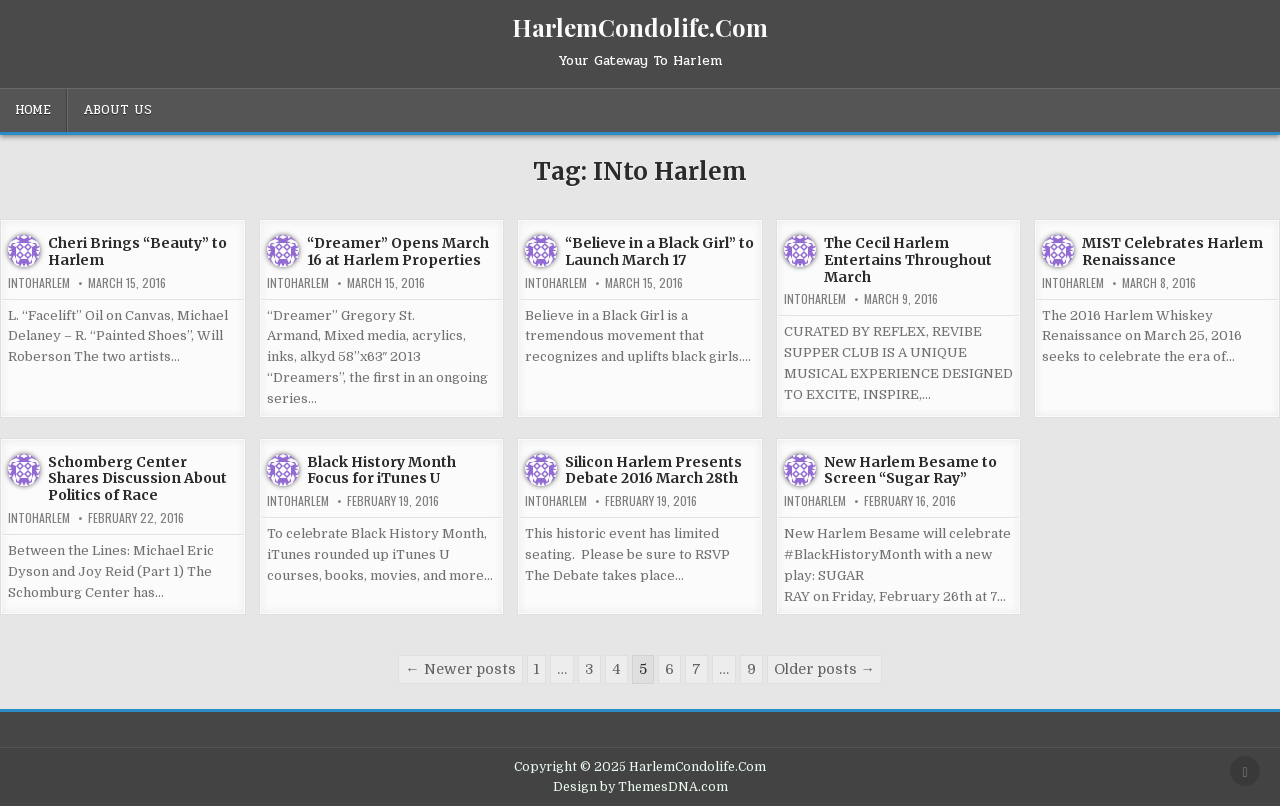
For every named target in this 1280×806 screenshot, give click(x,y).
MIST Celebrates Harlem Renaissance (1172, 251)
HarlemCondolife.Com (640, 27)
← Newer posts (460, 669)
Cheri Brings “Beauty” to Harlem (137, 251)
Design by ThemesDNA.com (640, 787)
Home (33, 110)
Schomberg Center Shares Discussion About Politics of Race (137, 479)
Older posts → (824, 669)
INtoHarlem (39, 283)
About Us (117, 110)
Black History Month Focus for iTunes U (381, 470)
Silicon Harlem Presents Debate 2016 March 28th (653, 470)
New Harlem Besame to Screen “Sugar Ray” (910, 470)
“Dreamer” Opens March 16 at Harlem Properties (398, 251)
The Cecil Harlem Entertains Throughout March (908, 260)
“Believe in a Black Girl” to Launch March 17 (659, 251)
